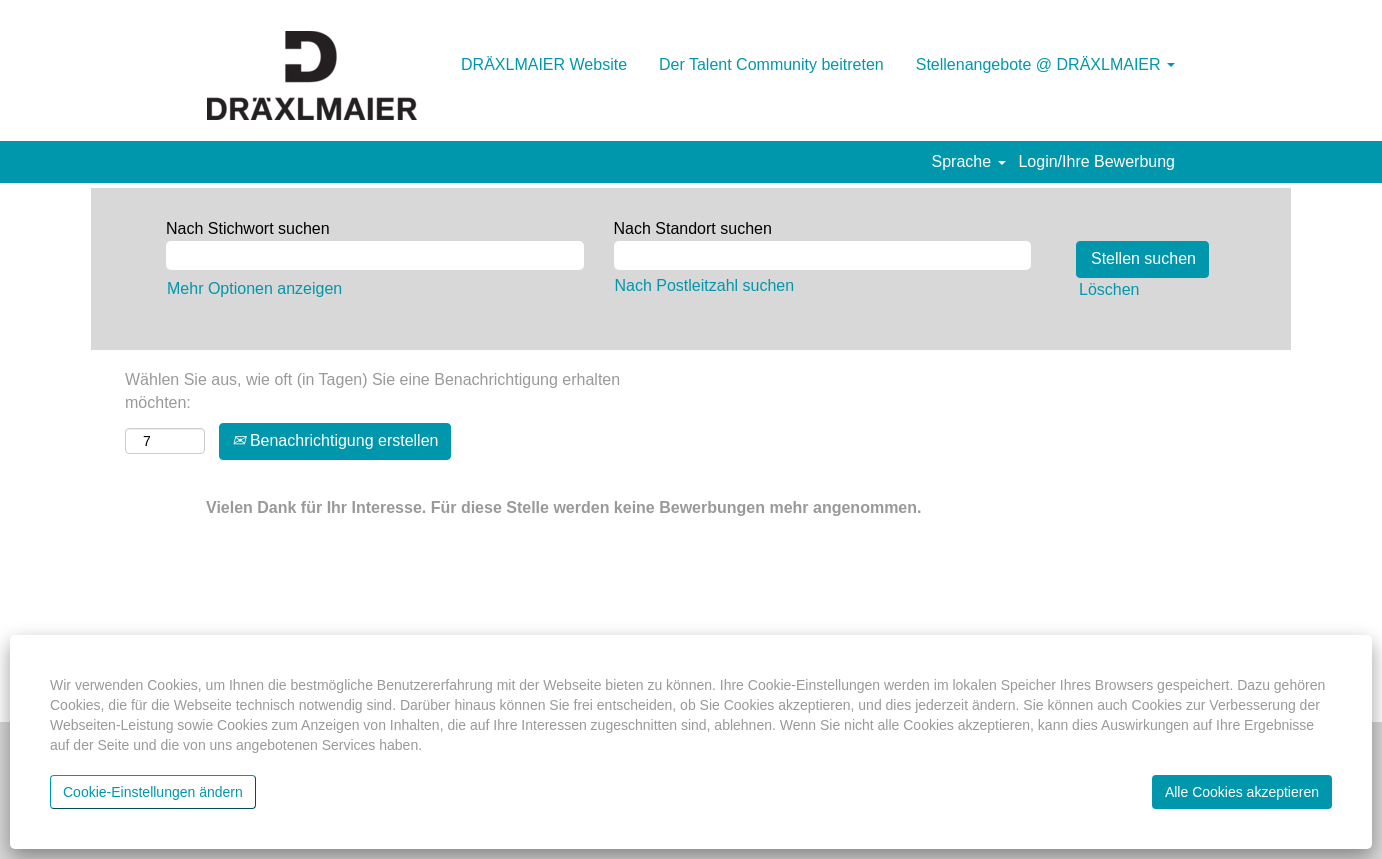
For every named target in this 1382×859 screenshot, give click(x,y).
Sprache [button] (969, 161)
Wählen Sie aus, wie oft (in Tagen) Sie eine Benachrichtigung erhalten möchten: (372, 391)
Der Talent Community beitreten (771, 64)
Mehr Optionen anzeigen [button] (254, 288)
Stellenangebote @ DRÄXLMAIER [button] (1045, 64)
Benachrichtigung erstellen (335, 440)
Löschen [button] (1109, 289)
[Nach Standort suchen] (823, 255)
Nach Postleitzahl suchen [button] (705, 285)
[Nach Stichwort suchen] (375, 255)
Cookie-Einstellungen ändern (153, 792)
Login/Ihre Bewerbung (1096, 161)
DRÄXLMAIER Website (544, 64)
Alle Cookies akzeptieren (1242, 792)
